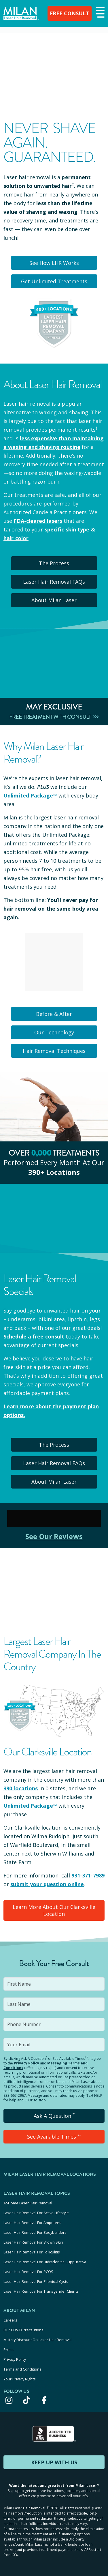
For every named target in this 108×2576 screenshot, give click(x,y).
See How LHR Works (54, 262)
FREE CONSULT (69, 13)
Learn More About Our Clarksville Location (54, 1910)
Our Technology (54, 1032)
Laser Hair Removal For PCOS (28, 2271)
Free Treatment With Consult (54, 717)
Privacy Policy (26, 2063)
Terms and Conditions (22, 2369)
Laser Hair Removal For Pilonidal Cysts (35, 2281)
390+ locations (54, 1172)
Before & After (54, 1013)
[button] (99, 13)
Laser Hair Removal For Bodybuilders (35, 2232)
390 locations (20, 1788)
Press (8, 2349)
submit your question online (47, 1884)
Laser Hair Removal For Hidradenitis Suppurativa (44, 2261)
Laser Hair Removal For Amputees (32, 2222)
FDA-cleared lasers (38, 520)
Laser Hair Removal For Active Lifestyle (36, 2212)
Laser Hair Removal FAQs (54, 581)
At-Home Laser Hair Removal (27, 2203)
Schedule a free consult (33, 1336)
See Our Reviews (54, 1536)
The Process (54, 563)
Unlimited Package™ (30, 795)
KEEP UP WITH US (54, 2462)
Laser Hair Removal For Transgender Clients (41, 2291)
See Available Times (54, 2136)
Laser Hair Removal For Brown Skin (33, 2242)
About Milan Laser (54, 600)
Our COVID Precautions (23, 2329)
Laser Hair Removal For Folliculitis (31, 2252)
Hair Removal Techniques (54, 1050)
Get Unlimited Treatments (54, 281)
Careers (10, 2320)
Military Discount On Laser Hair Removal (37, 2339)
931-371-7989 (88, 1875)
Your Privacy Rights (19, 2379)
